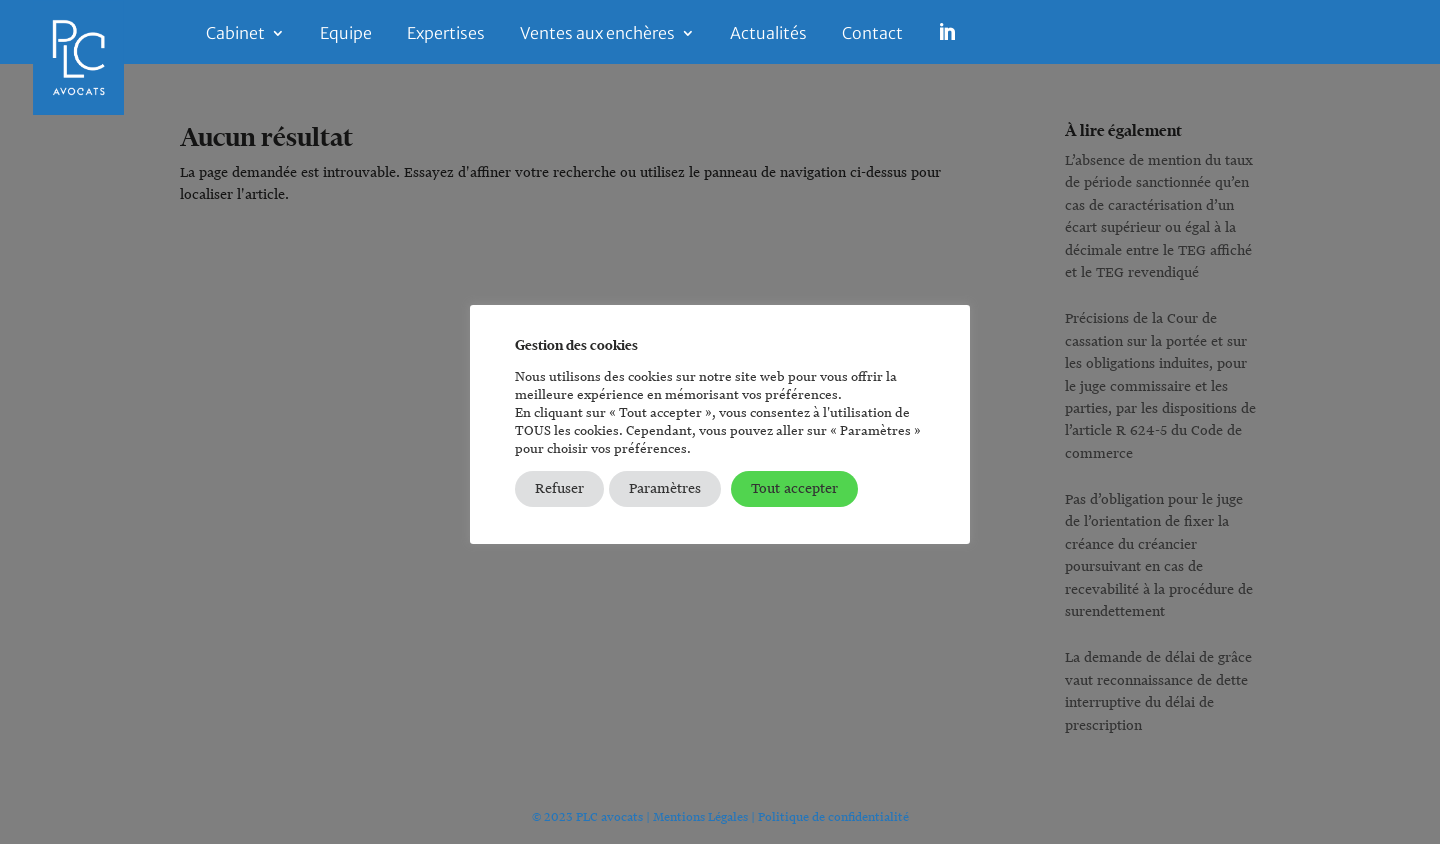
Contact (872, 34)
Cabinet (235, 34)
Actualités (768, 34)
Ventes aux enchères (597, 34)
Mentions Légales (700, 816)
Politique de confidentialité (833, 816)
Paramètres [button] (665, 488)
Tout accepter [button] (794, 488)
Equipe (346, 34)
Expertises (446, 34)
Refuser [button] (559, 488)
